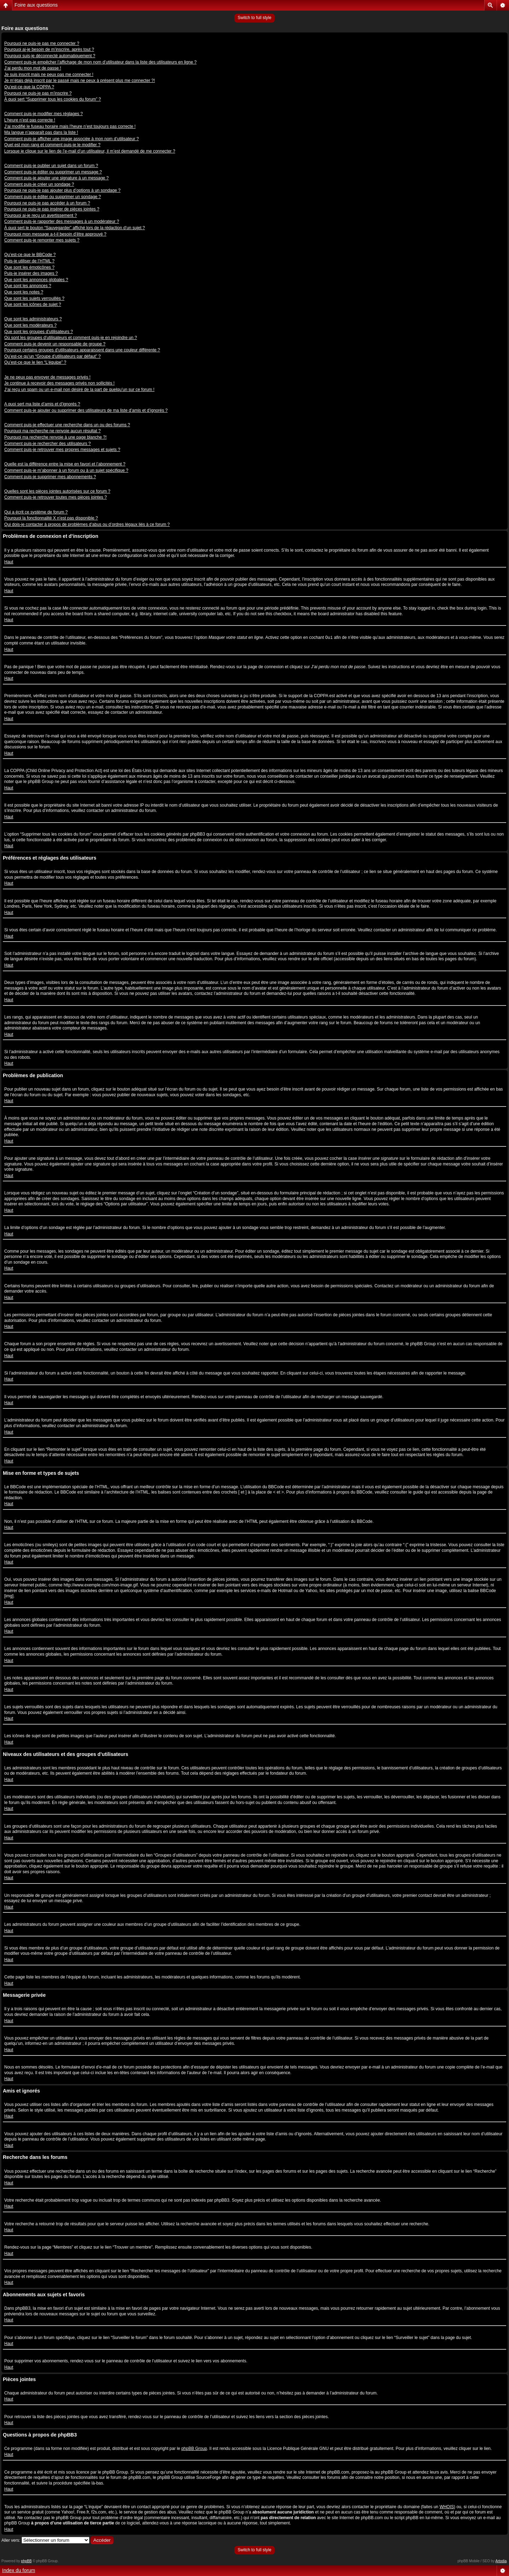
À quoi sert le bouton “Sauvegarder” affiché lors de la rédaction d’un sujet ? (74, 227)
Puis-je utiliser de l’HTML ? (29, 261)
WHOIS (446, 2506)
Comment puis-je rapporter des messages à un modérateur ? (61, 221)
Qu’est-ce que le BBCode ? (29, 254)
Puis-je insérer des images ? (31, 273)
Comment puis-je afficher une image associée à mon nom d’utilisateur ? (71, 138)
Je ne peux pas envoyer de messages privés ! (47, 377)
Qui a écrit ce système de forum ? (36, 512)
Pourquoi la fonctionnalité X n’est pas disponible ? (51, 518)
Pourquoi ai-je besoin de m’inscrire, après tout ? (49, 49)
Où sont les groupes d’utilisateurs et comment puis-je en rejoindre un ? (70, 337)
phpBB (26, 2561)
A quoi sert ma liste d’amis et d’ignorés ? (42, 404)
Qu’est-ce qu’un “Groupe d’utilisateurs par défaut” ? (52, 356)
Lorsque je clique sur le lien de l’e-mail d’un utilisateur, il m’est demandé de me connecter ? (89, 151)
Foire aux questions (36, 5)
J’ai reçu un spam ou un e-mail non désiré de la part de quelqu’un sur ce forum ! (79, 389)
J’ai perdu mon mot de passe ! (32, 68)
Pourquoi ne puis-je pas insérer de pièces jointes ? (51, 209)
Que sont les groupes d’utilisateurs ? (38, 331)
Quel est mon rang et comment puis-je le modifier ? (52, 144)
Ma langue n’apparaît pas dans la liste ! (41, 132)
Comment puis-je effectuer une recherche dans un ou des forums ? (67, 424)
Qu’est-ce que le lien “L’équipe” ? (35, 362)
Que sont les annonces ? (27, 285)
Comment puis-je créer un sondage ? (39, 184)
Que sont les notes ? (23, 292)
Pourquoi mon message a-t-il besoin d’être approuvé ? (55, 234)
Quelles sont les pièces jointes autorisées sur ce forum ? (57, 491)
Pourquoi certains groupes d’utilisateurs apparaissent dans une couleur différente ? (82, 350)
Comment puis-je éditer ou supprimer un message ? (53, 172)
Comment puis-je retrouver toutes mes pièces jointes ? (55, 497)
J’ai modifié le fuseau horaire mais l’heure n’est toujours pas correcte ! (70, 126)
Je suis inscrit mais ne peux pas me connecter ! (48, 74)
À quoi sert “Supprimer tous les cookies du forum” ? (52, 99)
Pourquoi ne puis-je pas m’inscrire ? (38, 93)
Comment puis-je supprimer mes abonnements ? (50, 476)
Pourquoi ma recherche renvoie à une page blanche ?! (55, 437)
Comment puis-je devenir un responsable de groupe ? (54, 344)
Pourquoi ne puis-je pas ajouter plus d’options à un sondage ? (62, 190)
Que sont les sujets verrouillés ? (34, 298)
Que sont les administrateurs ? (33, 318)
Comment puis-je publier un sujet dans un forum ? (51, 165)
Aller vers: (10, 2540)
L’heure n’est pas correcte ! (29, 120)
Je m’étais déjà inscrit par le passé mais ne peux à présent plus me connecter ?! (79, 80)
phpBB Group (194, 2448)
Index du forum (18, 2570)
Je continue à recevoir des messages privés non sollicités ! (59, 383)
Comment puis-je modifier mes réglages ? (43, 113)
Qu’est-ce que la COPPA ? (29, 86)
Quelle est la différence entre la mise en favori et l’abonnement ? (64, 464)
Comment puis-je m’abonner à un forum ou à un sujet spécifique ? (66, 470)
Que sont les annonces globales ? (36, 279)
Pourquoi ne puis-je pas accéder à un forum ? (47, 203)
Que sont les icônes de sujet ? (32, 304)
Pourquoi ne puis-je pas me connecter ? (41, 43)
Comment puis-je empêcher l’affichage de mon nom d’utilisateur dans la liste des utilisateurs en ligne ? (100, 62)
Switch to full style (254, 17)
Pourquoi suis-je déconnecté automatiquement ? (49, 55)
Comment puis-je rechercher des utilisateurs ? (47, 443)
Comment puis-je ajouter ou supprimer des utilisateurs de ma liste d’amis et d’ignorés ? (86, 410)
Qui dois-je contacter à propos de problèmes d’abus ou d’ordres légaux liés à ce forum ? (87, 524)
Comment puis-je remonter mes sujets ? (42, 240)
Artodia (501, 2561)
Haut (8, 561)
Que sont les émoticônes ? (29, 267)
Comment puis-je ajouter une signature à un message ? (56, 178)
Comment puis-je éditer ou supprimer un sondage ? (52, 196)
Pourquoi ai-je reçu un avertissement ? (40, 215)
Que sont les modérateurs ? (30, 325)
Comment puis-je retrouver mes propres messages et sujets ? (62, 449)
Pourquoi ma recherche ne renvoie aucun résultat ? (52, 430)
